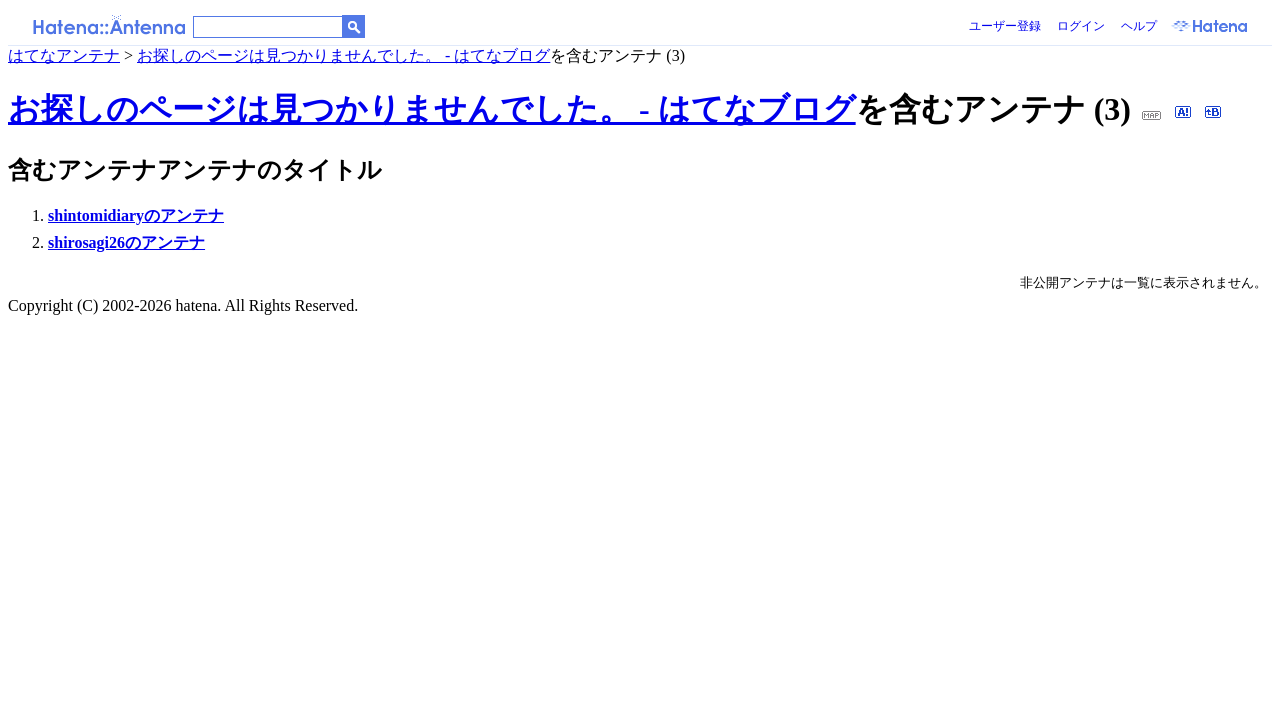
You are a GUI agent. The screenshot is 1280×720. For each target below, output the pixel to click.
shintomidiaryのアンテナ (136, 215)
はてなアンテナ (64, 55)
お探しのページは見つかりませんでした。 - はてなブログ (343, 55)
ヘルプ (1139, 26)
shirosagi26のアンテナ (126, 242)
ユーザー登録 (1005, 26)
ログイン (1081, 26)
